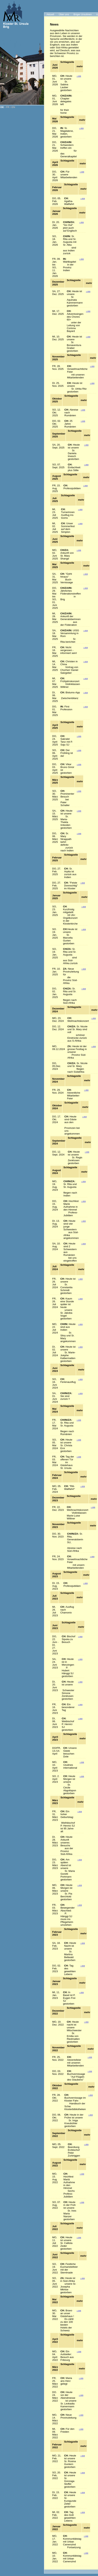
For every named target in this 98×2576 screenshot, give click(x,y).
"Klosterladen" (75, 18)
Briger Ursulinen (83, 14)
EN (13, 107)
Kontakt (91, 18)
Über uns (64, 14)
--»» (79, 75)
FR (7, 107)
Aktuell (50, 14)
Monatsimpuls (54, 18)
